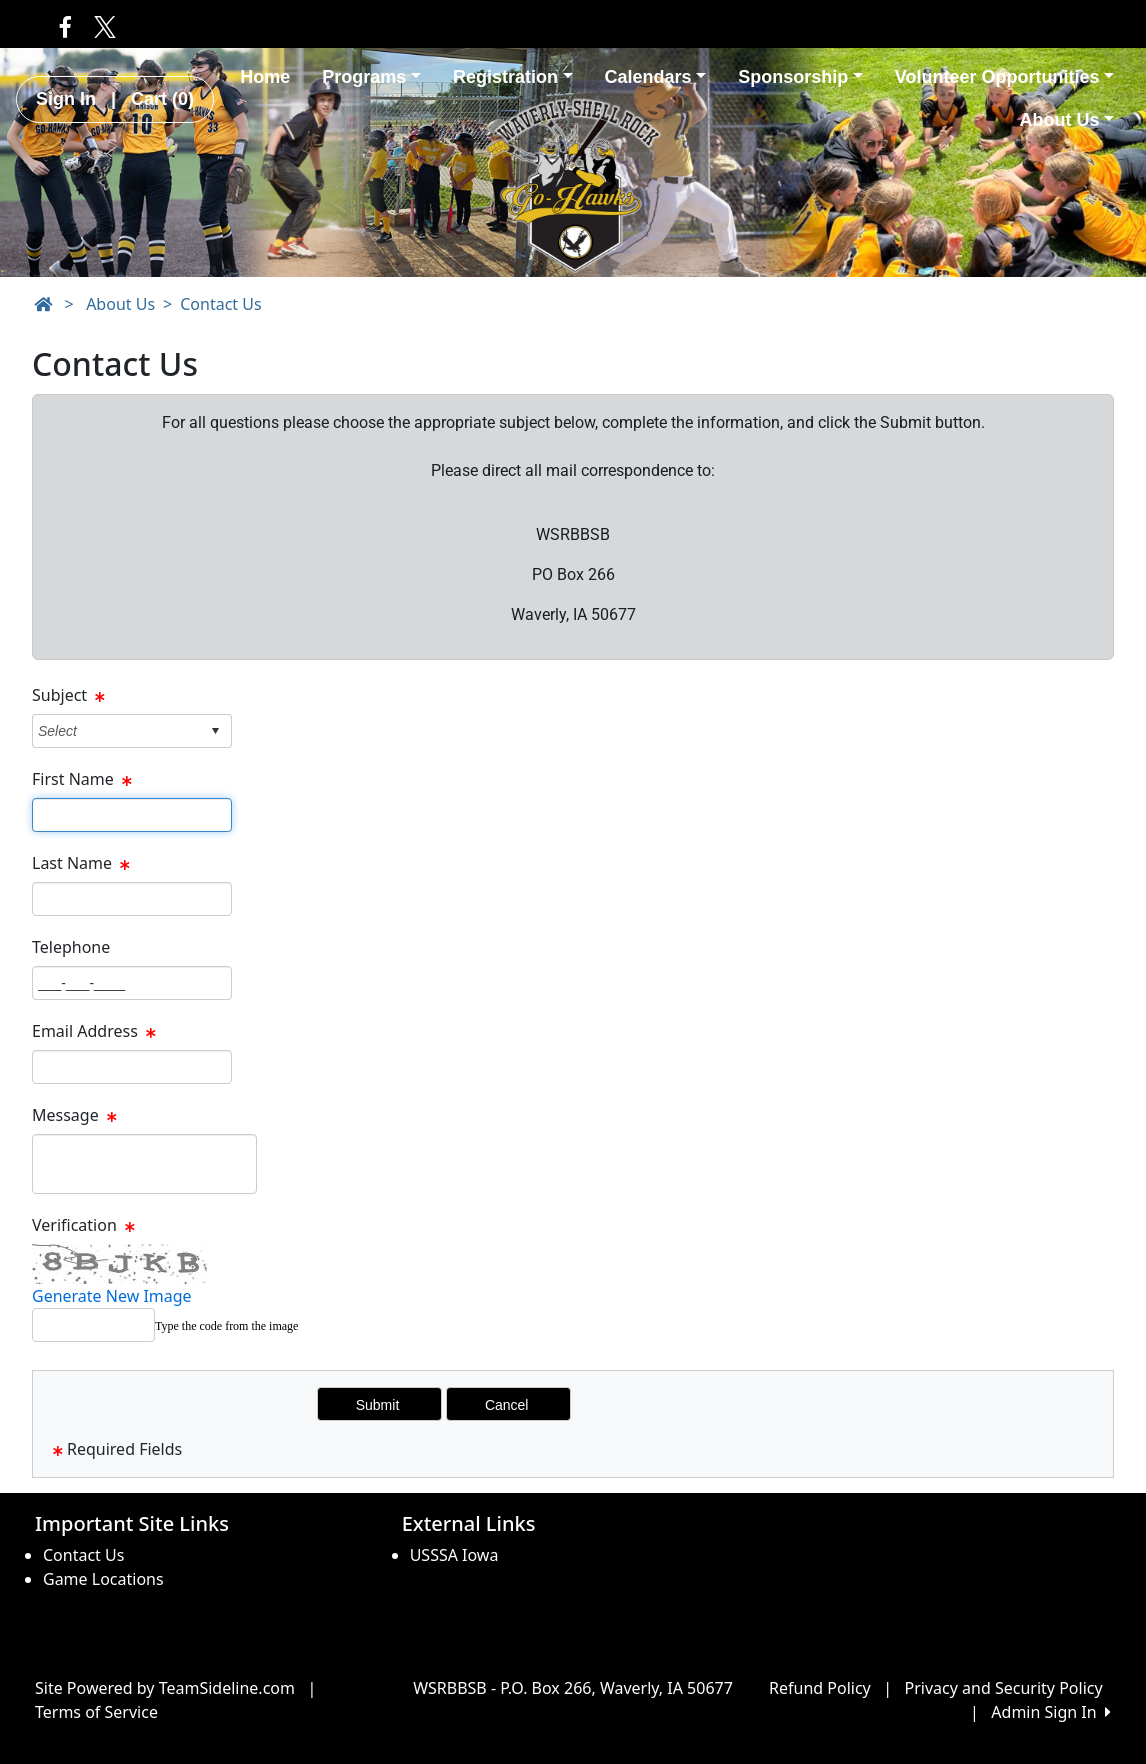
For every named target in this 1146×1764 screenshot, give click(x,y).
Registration (513, 77)
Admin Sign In (1051, 1712)
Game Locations (103, 1579)
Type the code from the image (226, 1326)
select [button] (215, 731)
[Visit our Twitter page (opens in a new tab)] (101, 26)
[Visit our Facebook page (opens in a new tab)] (65, 26)
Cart (162, 99)
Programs (371, 77)
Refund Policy (820, 1688)
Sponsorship (800, 77)
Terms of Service (96, 1712)
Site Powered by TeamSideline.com (165, 1688)
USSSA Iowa (454, 1555)
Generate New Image (112, 1296)
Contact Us (220, 304)
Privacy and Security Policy (1004, 1688)
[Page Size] (132, 815)
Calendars (656, 77)
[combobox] (116, 730)
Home (265, 77)
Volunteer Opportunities (1004, 77)
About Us (1066, 120)
